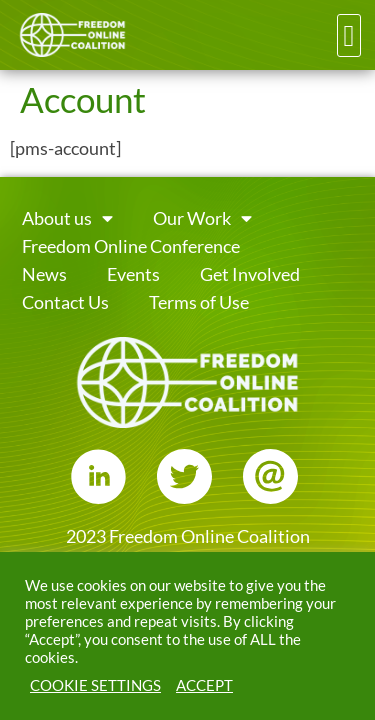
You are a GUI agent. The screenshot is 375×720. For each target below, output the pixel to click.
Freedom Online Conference (131, 246)
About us (67, 219)
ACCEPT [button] (204, 685)
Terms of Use (199, 302)
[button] (349, 35)
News (44, 274)
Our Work (202, 219)
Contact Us (65, 302)
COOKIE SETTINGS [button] (95, 685)
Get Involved (250, 274)
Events (133, 274)
